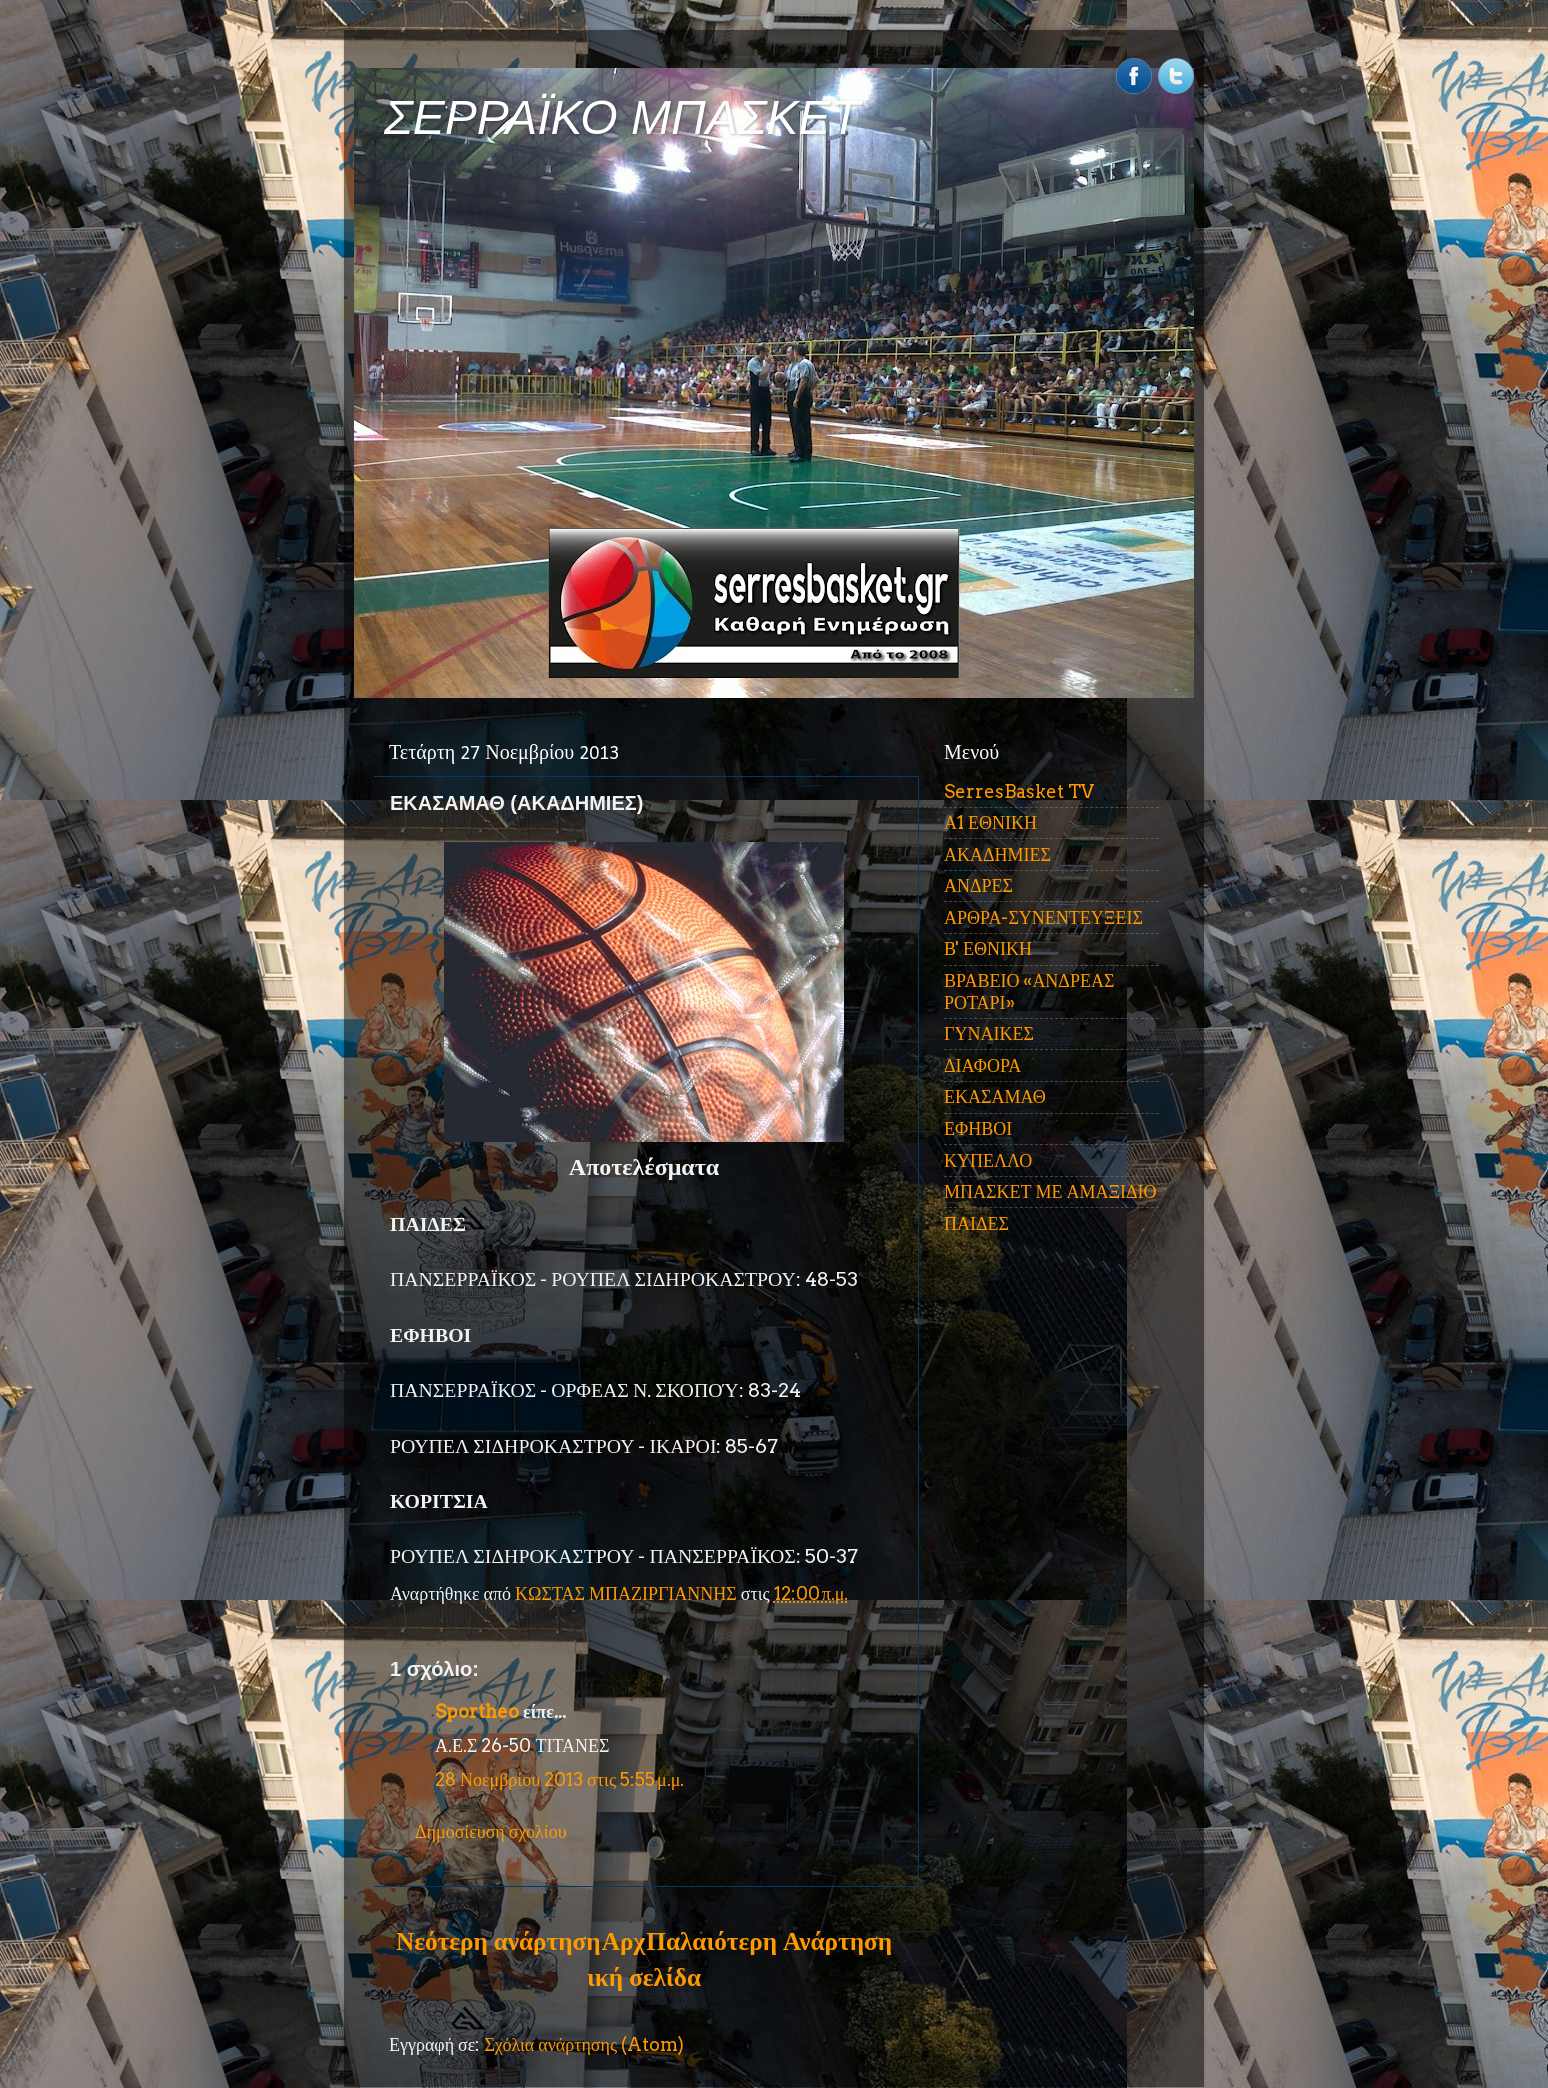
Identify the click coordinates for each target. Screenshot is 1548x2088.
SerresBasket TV (1019, 791)
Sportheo (477, 1711)
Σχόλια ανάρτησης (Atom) (584, 2044)
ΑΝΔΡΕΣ (978, 885)
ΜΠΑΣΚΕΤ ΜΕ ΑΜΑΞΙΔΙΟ (1050, 1191)
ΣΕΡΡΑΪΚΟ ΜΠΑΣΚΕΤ (622, 117)
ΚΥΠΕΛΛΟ (988, 1160)
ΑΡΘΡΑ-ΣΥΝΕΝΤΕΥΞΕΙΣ (1043, 917)
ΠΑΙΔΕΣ (976, 1223)
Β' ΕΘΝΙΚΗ (988, 948)
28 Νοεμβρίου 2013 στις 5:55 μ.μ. (559, 1779)
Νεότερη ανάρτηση (498, 1941)
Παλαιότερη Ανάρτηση (769, 1941)
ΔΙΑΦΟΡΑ (982, 1065)
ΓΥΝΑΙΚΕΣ (989, 1033)
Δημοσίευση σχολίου (491, 1831)
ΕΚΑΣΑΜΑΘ (995, 1096)
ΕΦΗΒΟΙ (978, 1128)
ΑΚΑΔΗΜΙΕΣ (997, 854)
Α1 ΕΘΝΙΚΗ (990, 822)
